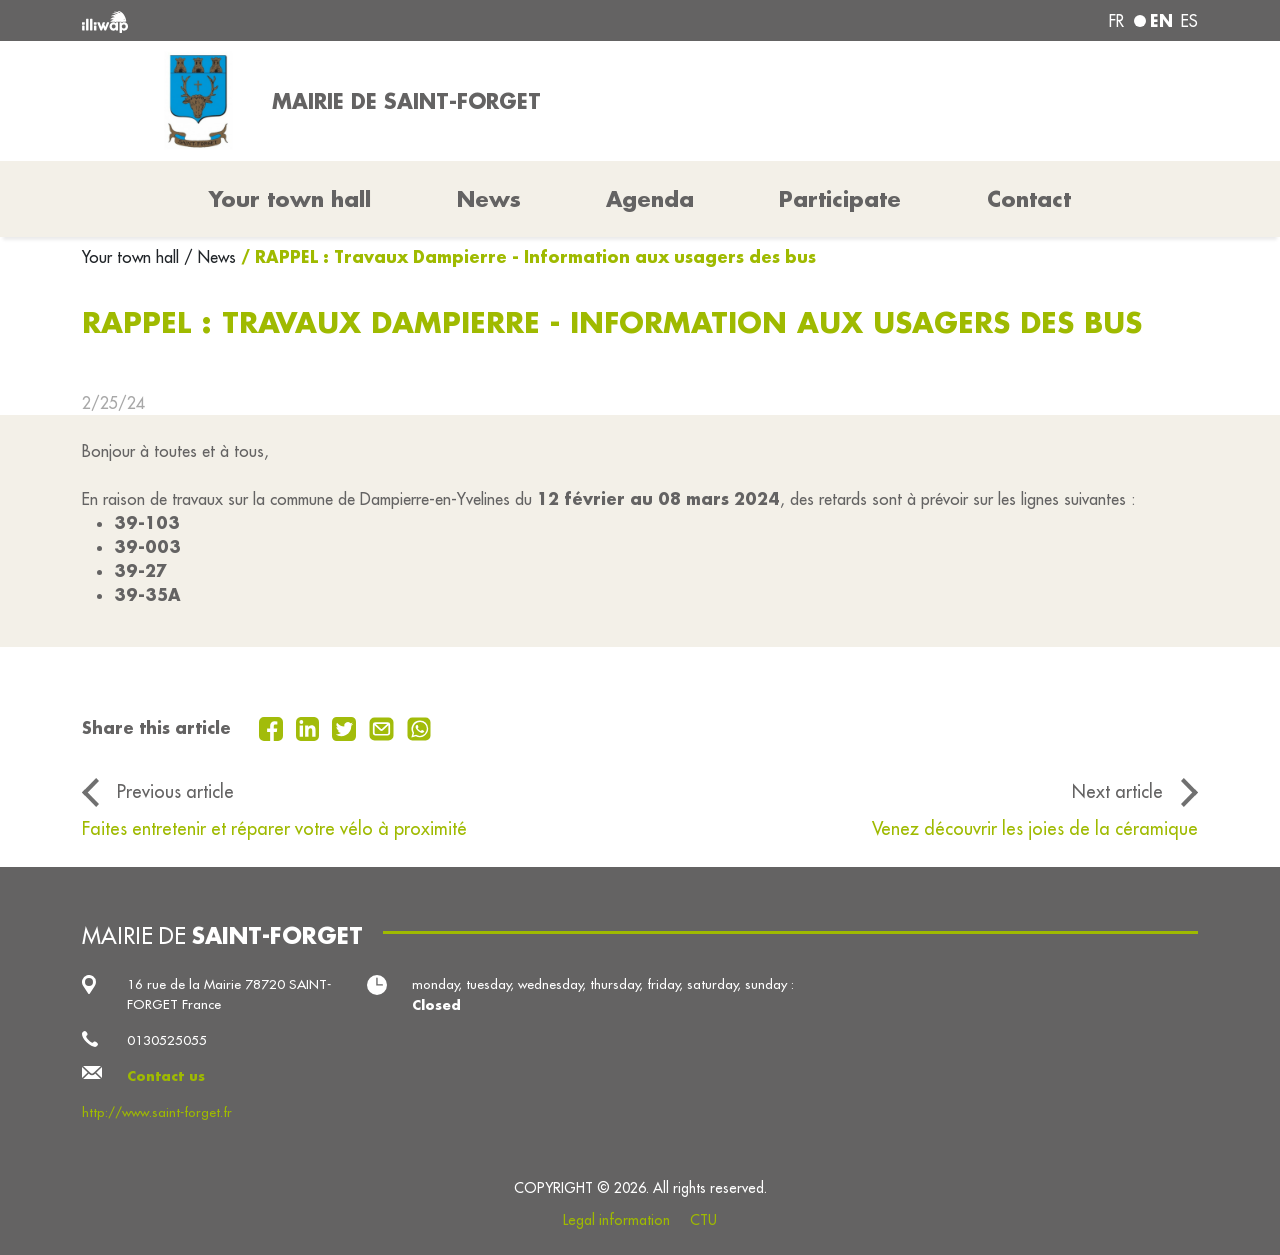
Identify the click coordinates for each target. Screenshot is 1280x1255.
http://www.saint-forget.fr (157, 1112)
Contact (1029, 199)
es (1189, 21)
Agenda (650, 199)
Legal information (616, 1220)
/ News (210, 257)
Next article (1117, 791)
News (489, 199)
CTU (703, 1220)
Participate (840, 199)
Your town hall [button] (290, 199)
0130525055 (167, 1040)
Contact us (166, 1075)
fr (1116, 21)
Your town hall (133, 257)
